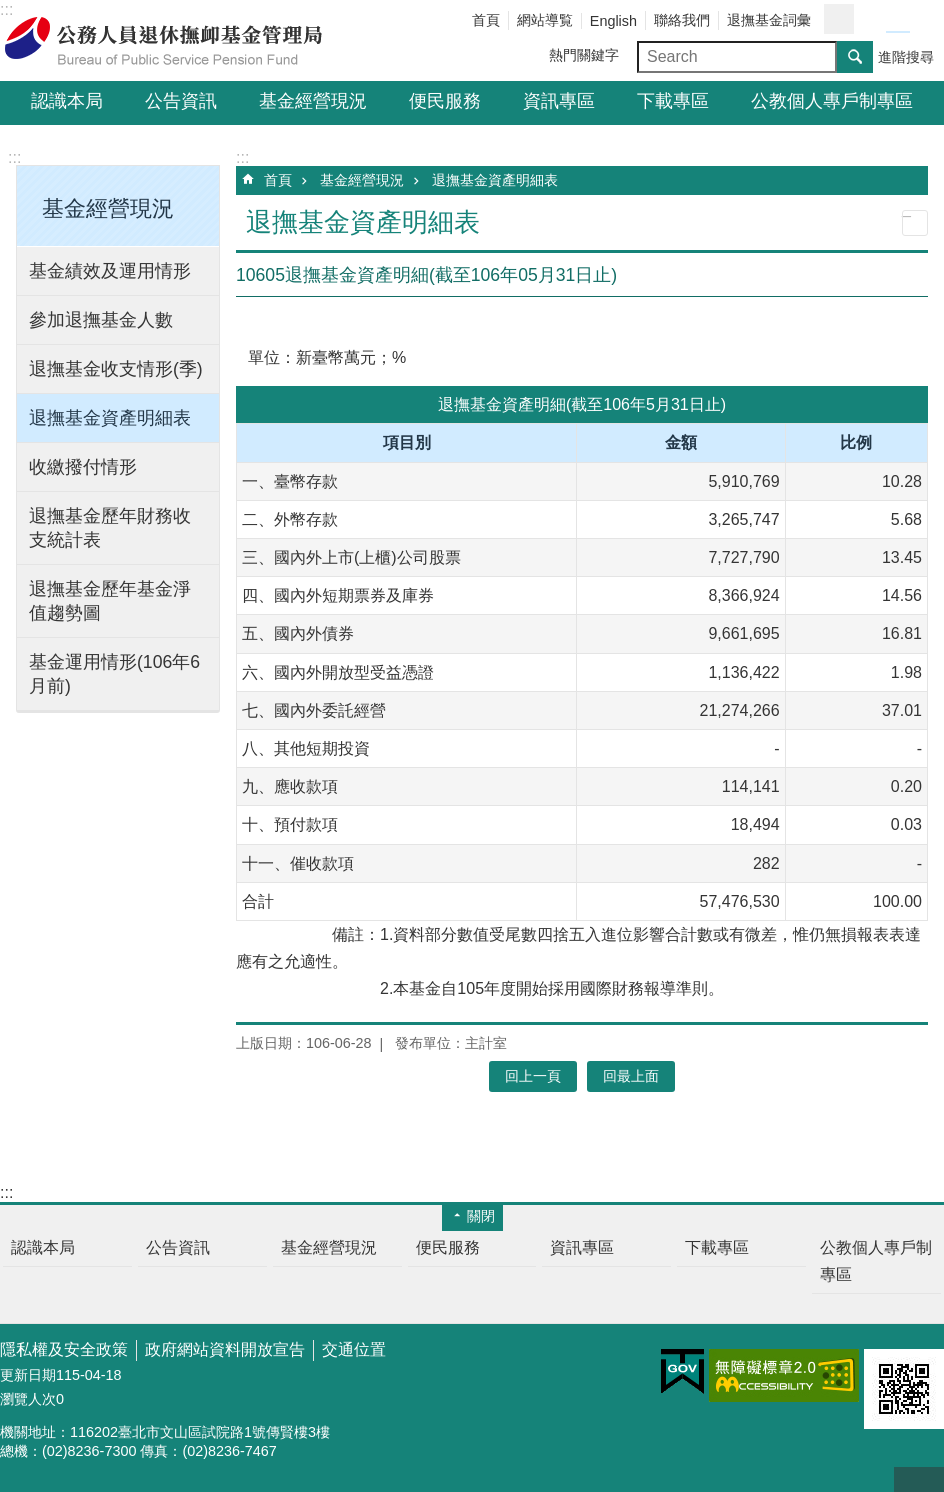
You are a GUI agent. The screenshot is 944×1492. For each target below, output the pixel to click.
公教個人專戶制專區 (832, 101)
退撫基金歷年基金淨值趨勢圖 (110, 601)
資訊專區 (559, 101)
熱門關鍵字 (584, 55)
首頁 (486, 20)
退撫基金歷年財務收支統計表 (110, 528)
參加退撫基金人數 (101, 320)
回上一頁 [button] (533, 1076)
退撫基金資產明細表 (110, 418)
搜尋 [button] (855, 57)
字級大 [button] (922, 20)
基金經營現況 (313, 101)
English (613, 21)
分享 (839, 19)
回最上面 (919, 1479)
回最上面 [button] (631, 1076)
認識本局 (67, 101)
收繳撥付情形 (83, 467)
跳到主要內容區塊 (10, 10)
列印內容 (915, 223)
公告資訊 (181, 101)
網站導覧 (545, 20)
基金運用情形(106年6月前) (114, 674)
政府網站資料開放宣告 (225, 1349)
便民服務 (445, 101)
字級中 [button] (898, 20)
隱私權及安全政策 (64, 1349)
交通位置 (354, 1349)
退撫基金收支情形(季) (116, 369)
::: (14, 157)
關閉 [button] (481, 1216)
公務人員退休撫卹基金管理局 (175, 41)
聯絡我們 (682, 20)
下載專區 (673, 101)
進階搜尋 (906, 57)
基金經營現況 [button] (108, 208)
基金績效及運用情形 (110, 271)
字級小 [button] (874, 20)
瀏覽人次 (28, 1399)
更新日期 (28, 1375)
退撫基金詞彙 (769, 20)
